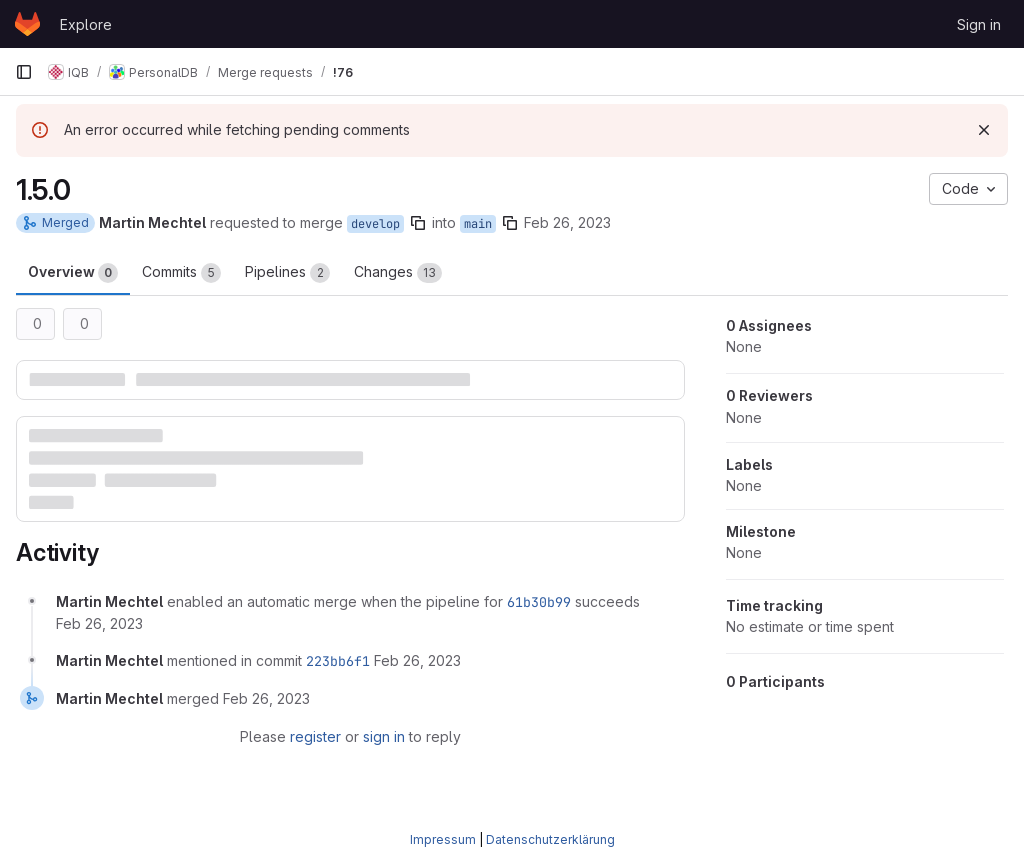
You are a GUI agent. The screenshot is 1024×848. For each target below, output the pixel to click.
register (315, 736)
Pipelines (287, 273)
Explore (86, 24)
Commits (181, 273)
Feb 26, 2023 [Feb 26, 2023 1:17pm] (567, 222)
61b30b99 (539, 602)
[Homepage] (27, 24)
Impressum (443, 839)
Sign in (979, 24)
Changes (398, 273)
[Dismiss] (984, 130)
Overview (73, 273)
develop (375, 224)
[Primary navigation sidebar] (24, 72)
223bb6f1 (338, 661)
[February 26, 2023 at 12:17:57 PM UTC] (99, 623)
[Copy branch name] (418, 223)
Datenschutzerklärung (550, 839)
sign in (384, 736)
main (478, 224)
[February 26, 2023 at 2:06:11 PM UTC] (417, 660)
